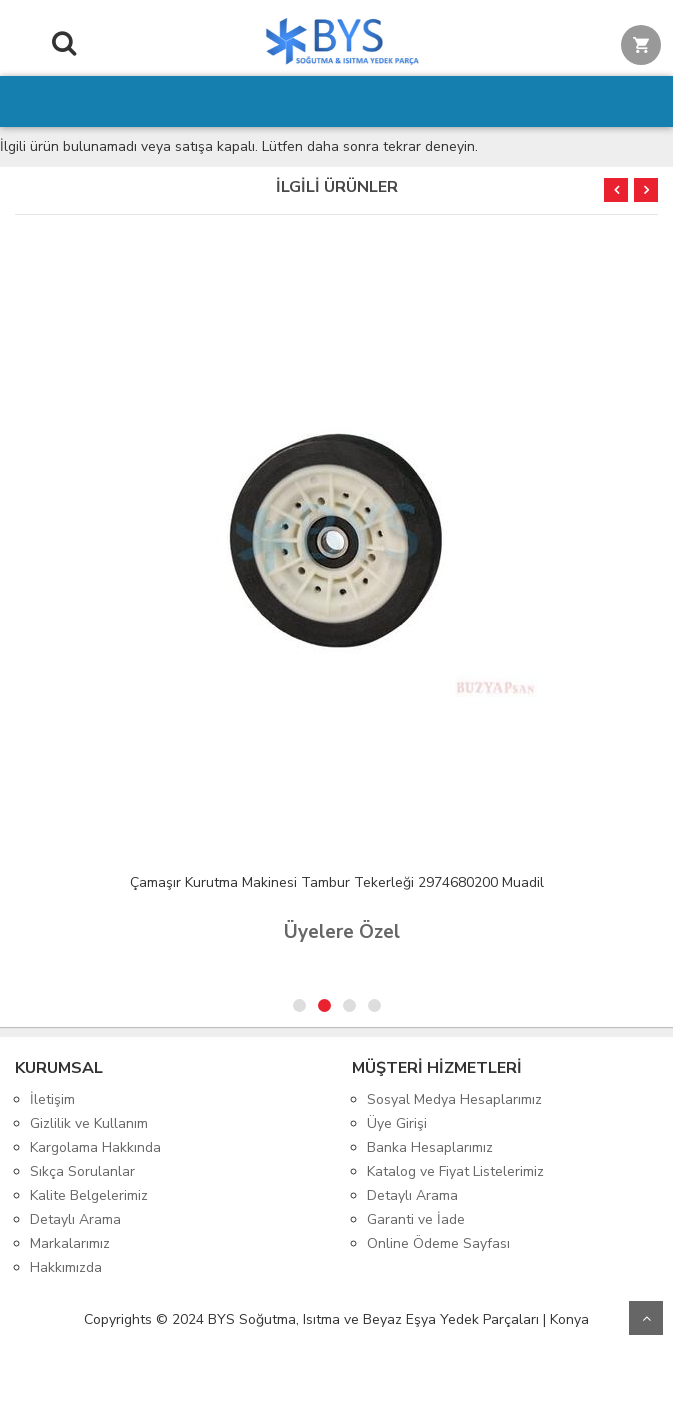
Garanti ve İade (416, 1219)
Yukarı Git (646, 1318)
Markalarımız (70, 1243)
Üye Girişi (397, 1123)
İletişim (52, 1099)
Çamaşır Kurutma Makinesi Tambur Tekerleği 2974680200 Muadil (337, 882)
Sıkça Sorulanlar (82, 1171)
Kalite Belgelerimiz (89, 1195)
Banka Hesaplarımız (430, 1147)
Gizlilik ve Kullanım (89, 1123)
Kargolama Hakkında (95, 1147)
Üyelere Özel (342, 932)
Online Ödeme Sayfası (438, 1243)
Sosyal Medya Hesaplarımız (454, 1099)
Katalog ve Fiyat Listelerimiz (455, 1171)
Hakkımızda (66, 1267)
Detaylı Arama (75, 1219)
